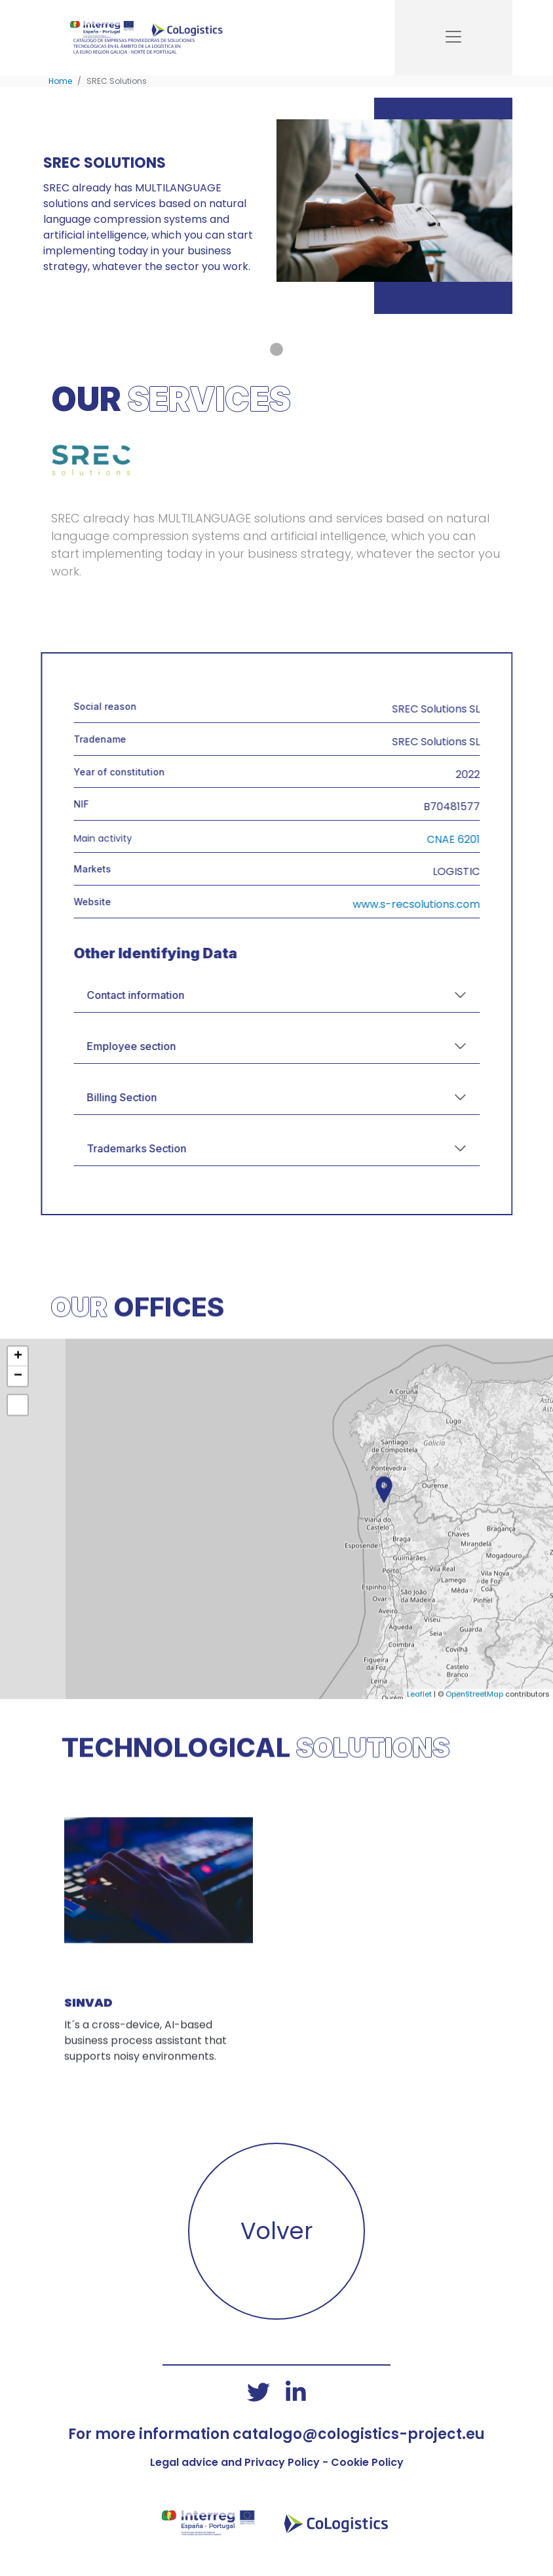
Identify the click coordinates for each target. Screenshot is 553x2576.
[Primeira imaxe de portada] (276, 349)
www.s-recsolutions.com (472, 904)
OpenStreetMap (474, 1750)
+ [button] (18, 1413)
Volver (276, 2231)
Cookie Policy (367, 2462)
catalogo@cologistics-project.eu (359, 2434)
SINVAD (88, 2059)
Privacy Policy (282, 2462)
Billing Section (178, 1097)
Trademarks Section (192, 1148)
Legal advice (184, 2462)
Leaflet (419, 1750)
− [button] (18, 1433)
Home (60, 81)
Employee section (187, 1046)
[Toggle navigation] (453, 37)
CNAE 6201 (509, 839)
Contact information (191, 995)
